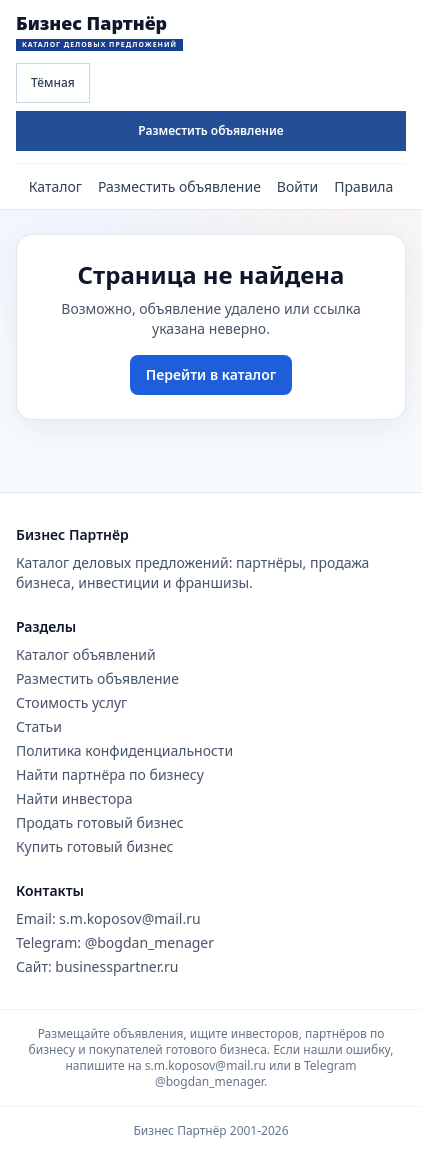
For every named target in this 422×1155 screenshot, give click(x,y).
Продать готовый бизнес (100, 822)
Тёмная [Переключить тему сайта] (53, 82)
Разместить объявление (210, 130)
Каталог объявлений (86, 654)
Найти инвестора (74, 798)
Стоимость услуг (71, 702)
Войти (297, 186)
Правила (363, 186)
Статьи (39, 726)
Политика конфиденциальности (124, 750)
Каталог (55, 186)
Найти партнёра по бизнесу (110, 774)
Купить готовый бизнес (95, 846)
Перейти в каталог (211, 374)
